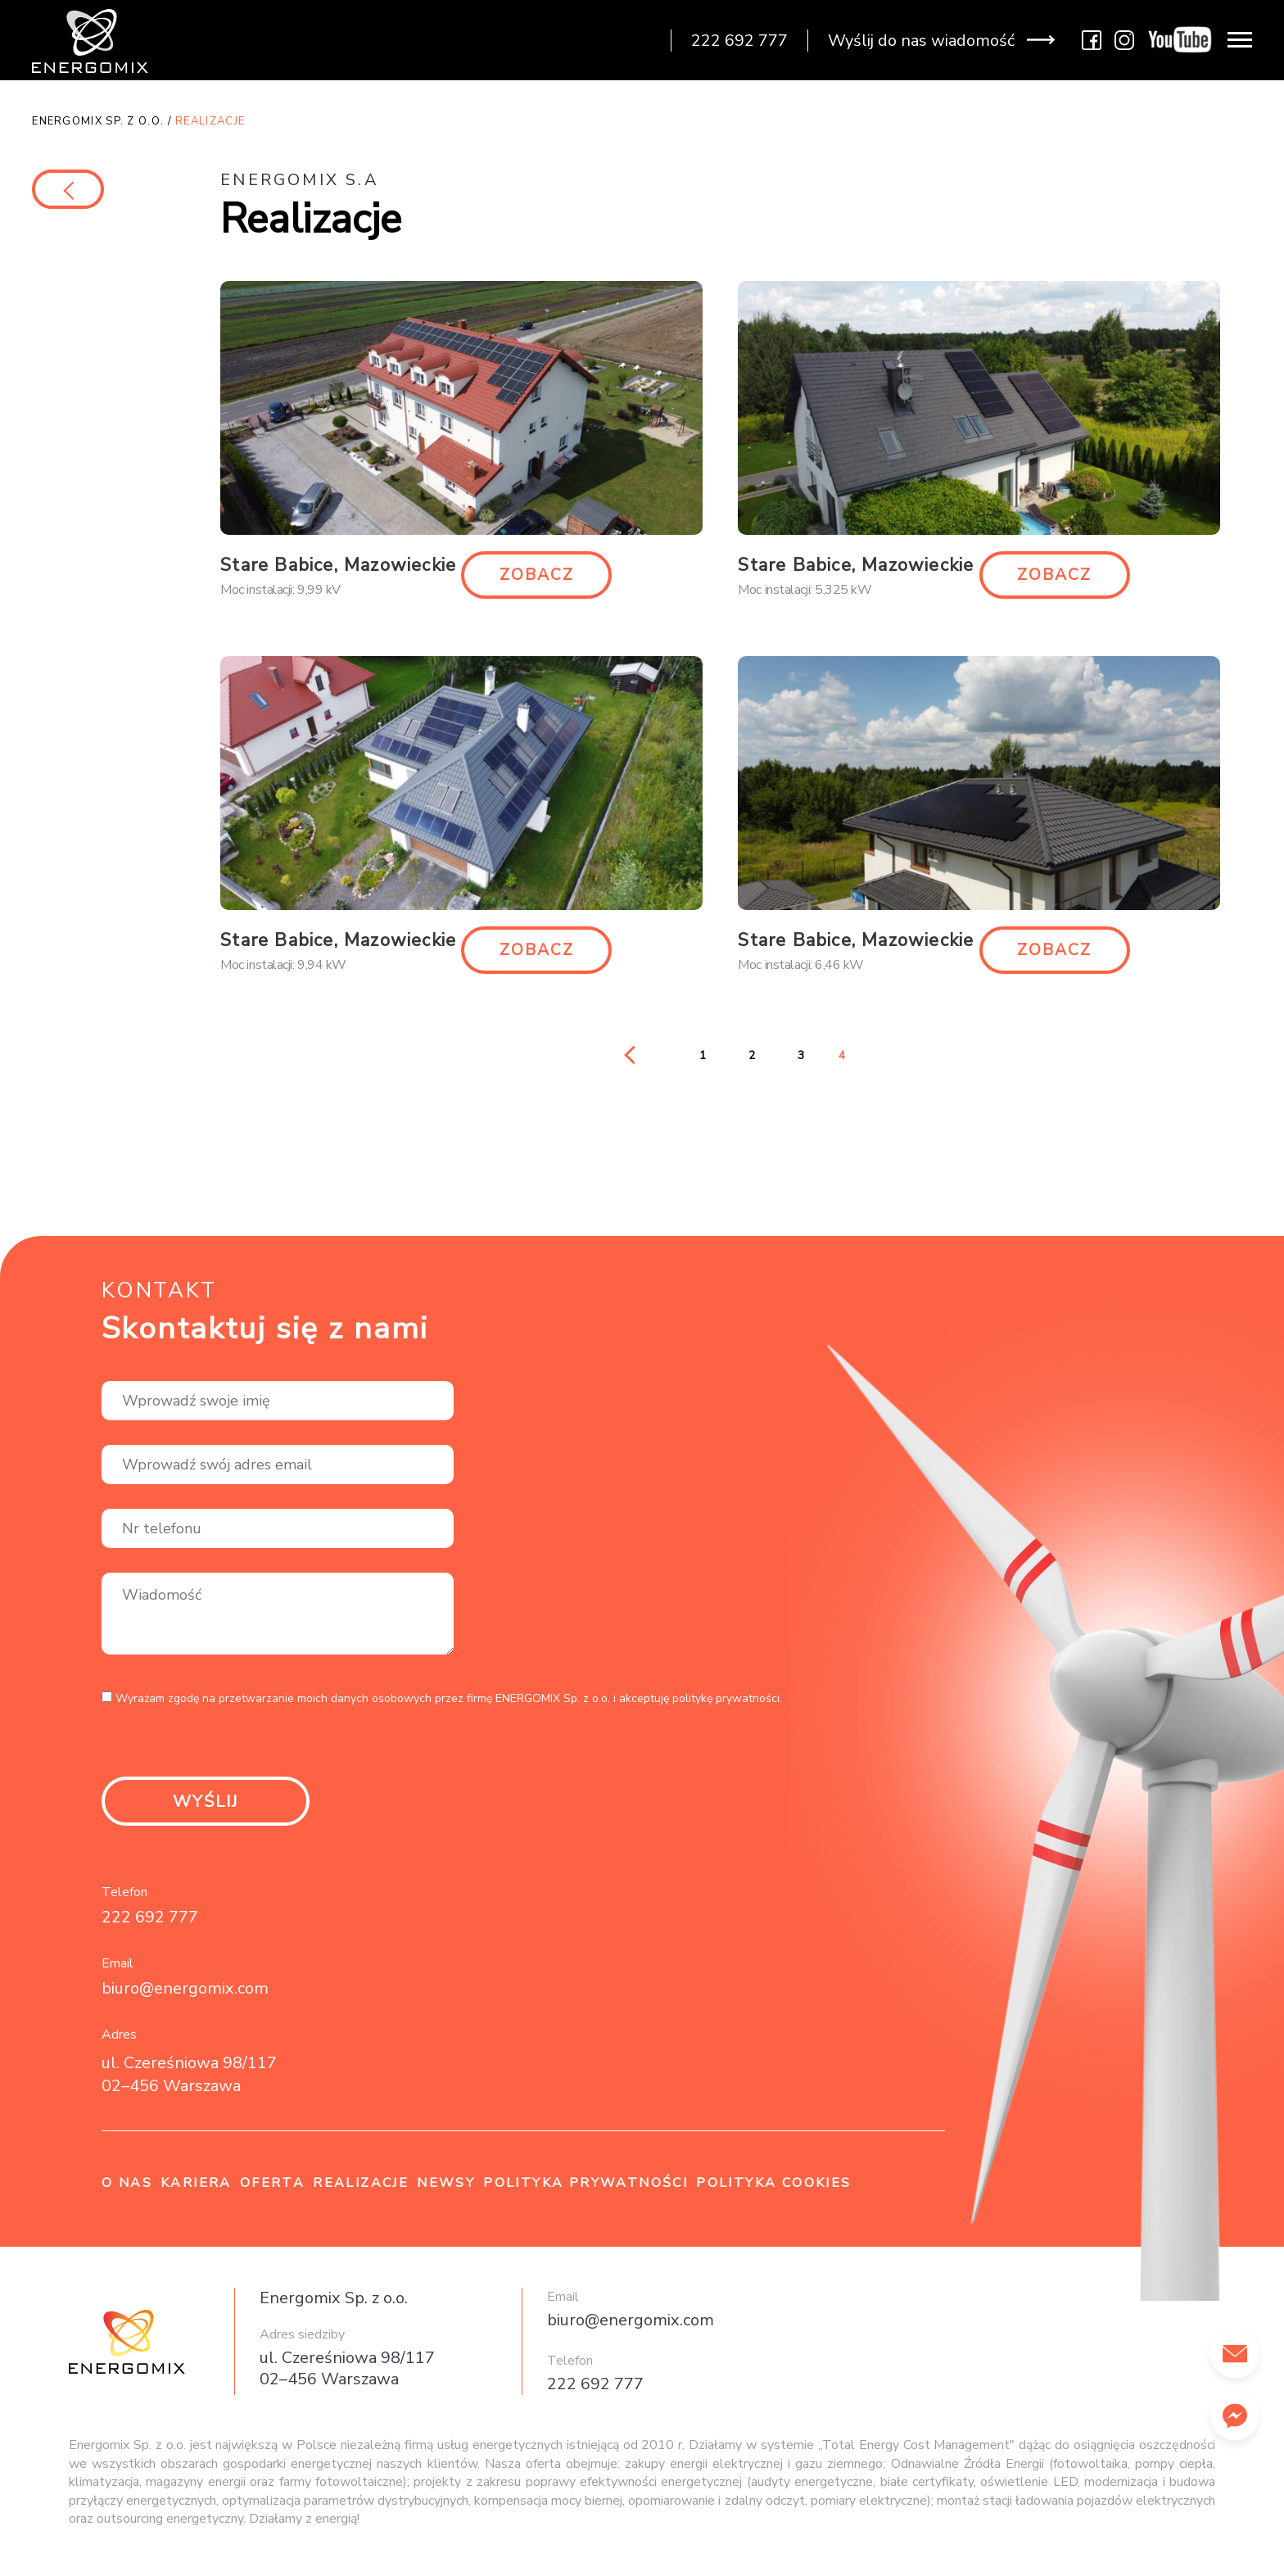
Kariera (196, 2190)
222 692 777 (150, 1924)
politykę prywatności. (727, 1702)
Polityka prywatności (585, 2190)
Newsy (446, 2190)
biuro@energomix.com (185, 1996)
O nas (127, 2190)
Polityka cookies (773, 2190)
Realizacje (361, 2190)
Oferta (272, 2190)
